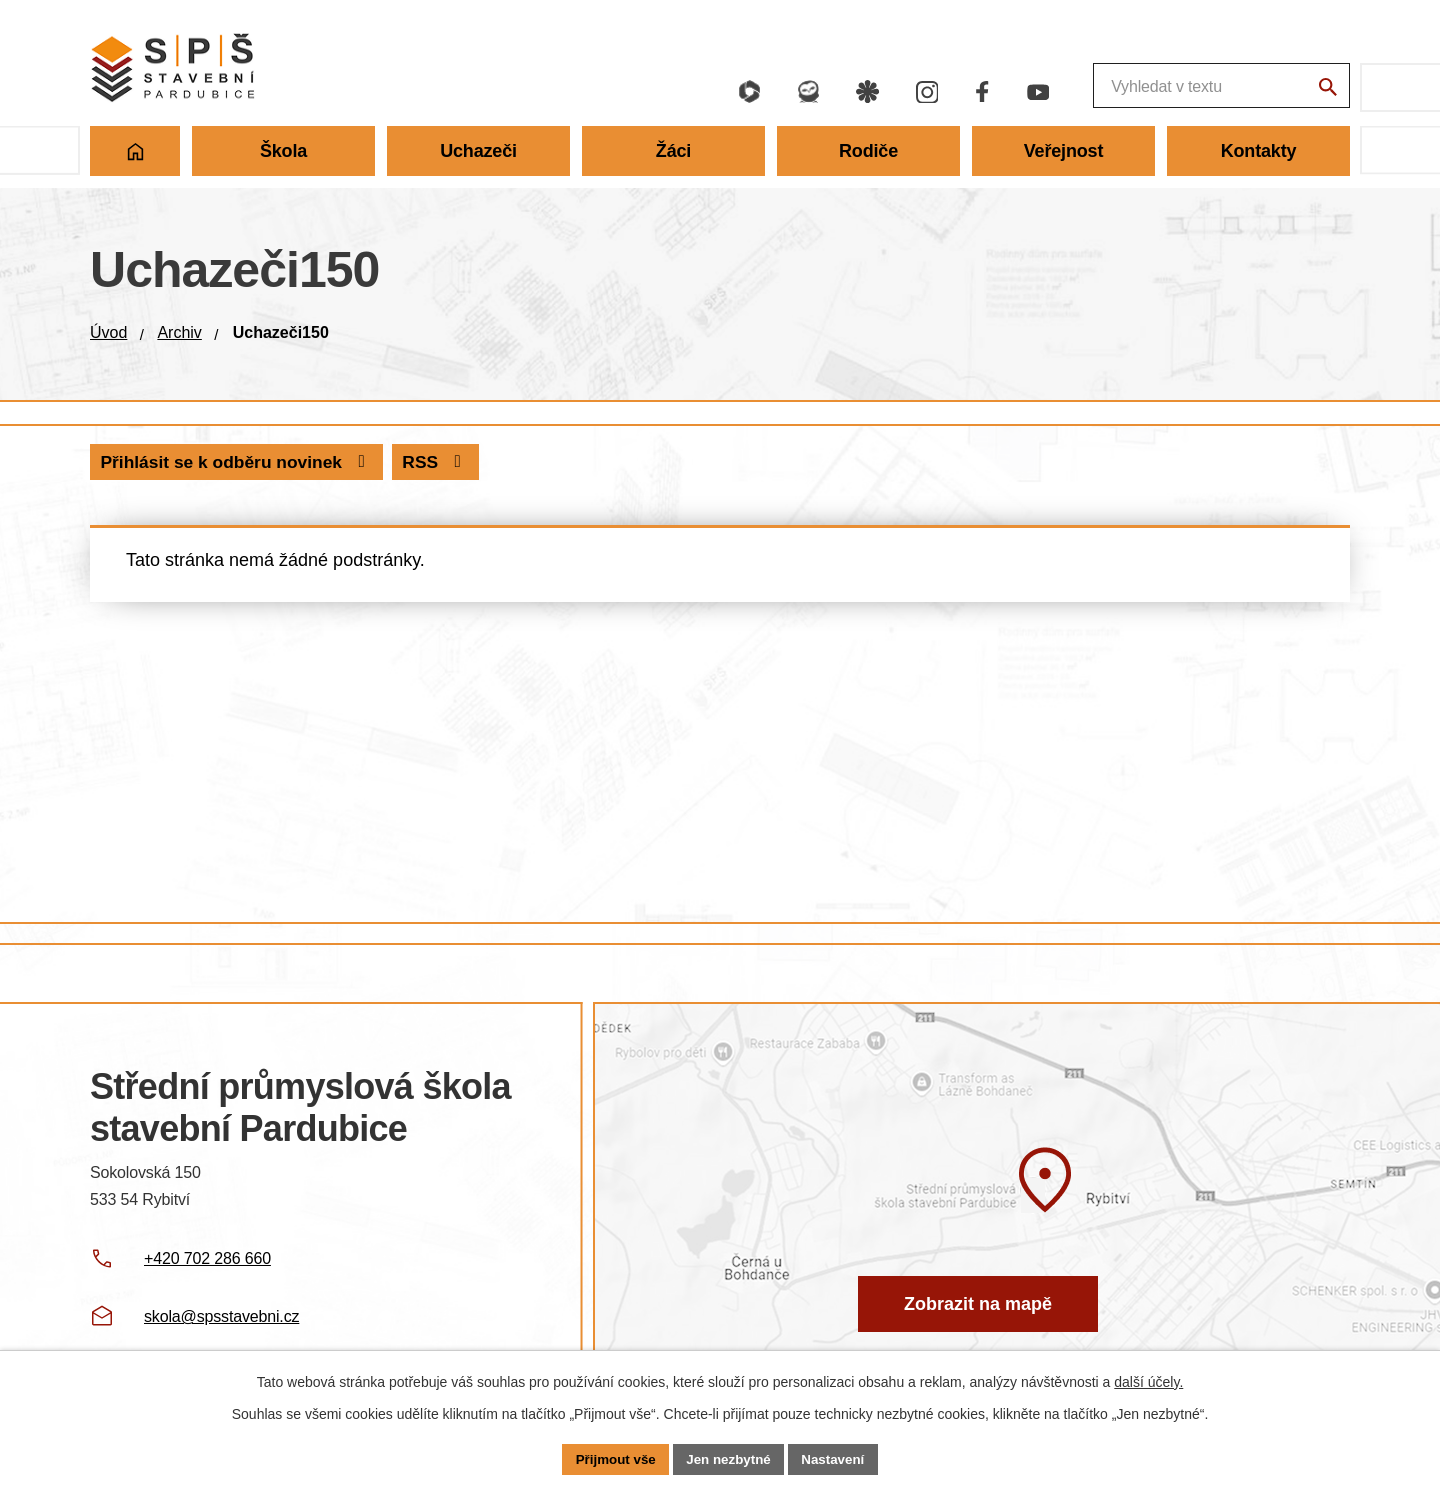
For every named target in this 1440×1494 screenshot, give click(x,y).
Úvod (108, 332)
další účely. (1148, 1380)
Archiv (179, 332)
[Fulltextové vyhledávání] (1110, 87)
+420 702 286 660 (207, 1258)
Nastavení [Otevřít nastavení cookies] (838, 1458)
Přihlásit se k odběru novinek (341, 462)
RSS (135, 462)
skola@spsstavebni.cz (221, 1316)
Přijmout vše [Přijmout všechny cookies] (611, 1458)
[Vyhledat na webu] (1325, 90)
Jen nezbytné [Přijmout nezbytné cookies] (729, 1458)
